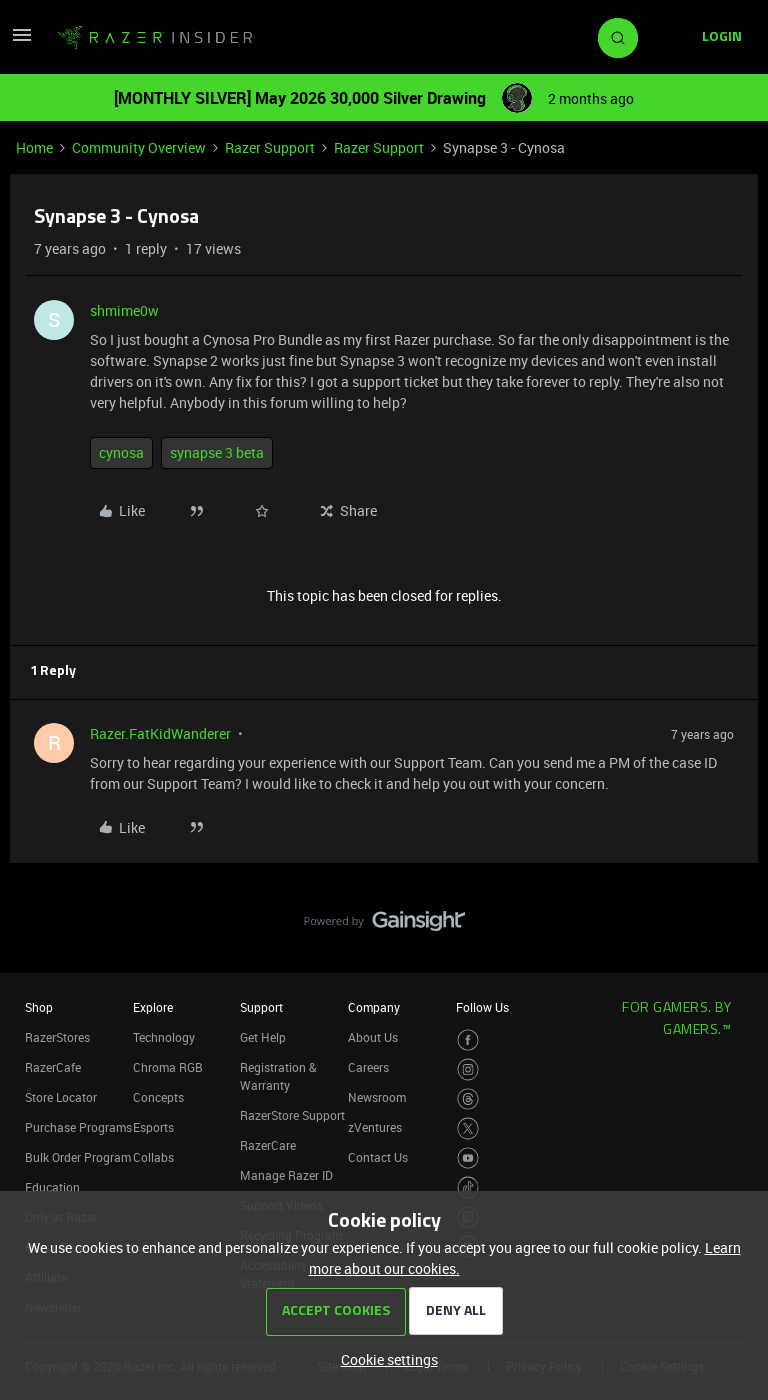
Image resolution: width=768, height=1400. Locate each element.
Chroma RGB (168, 1067)
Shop (39, 1007)
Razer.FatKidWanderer (160, 733)
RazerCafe (53, 1067)
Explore (153, 1007)
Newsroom (377, 1097)
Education (52, 1187)
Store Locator (61, 1097)
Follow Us (482, 1007)
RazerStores (57, 1037)
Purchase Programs (78, 1127)
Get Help (263, 1037)
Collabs (153, 1157)
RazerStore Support (292, 1115)
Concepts (158, 1097)
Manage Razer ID (286, 1175)
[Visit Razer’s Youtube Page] (468, 1158)
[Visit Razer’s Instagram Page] (468, 1069)
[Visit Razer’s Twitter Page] (468, 1128)
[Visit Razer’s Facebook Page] (468, 1040)
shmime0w (124, 310)
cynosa (121, 452)
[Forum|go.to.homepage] (155, 38)
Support (261, 1007)
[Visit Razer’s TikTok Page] (468, 1187)
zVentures (375, 1127)
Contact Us (378, 1157)
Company (374, 1007)
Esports (153, 1127)
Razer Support (270, 147)
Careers (368, 1067)
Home (34, 147)
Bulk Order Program (78, 1157)
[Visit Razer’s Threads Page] (468, 1099)
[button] (22, 41)
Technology (164, 1037)
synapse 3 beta (217, 452)
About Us (373, 1037)
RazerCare (268, 1145)
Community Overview (139, 147)
